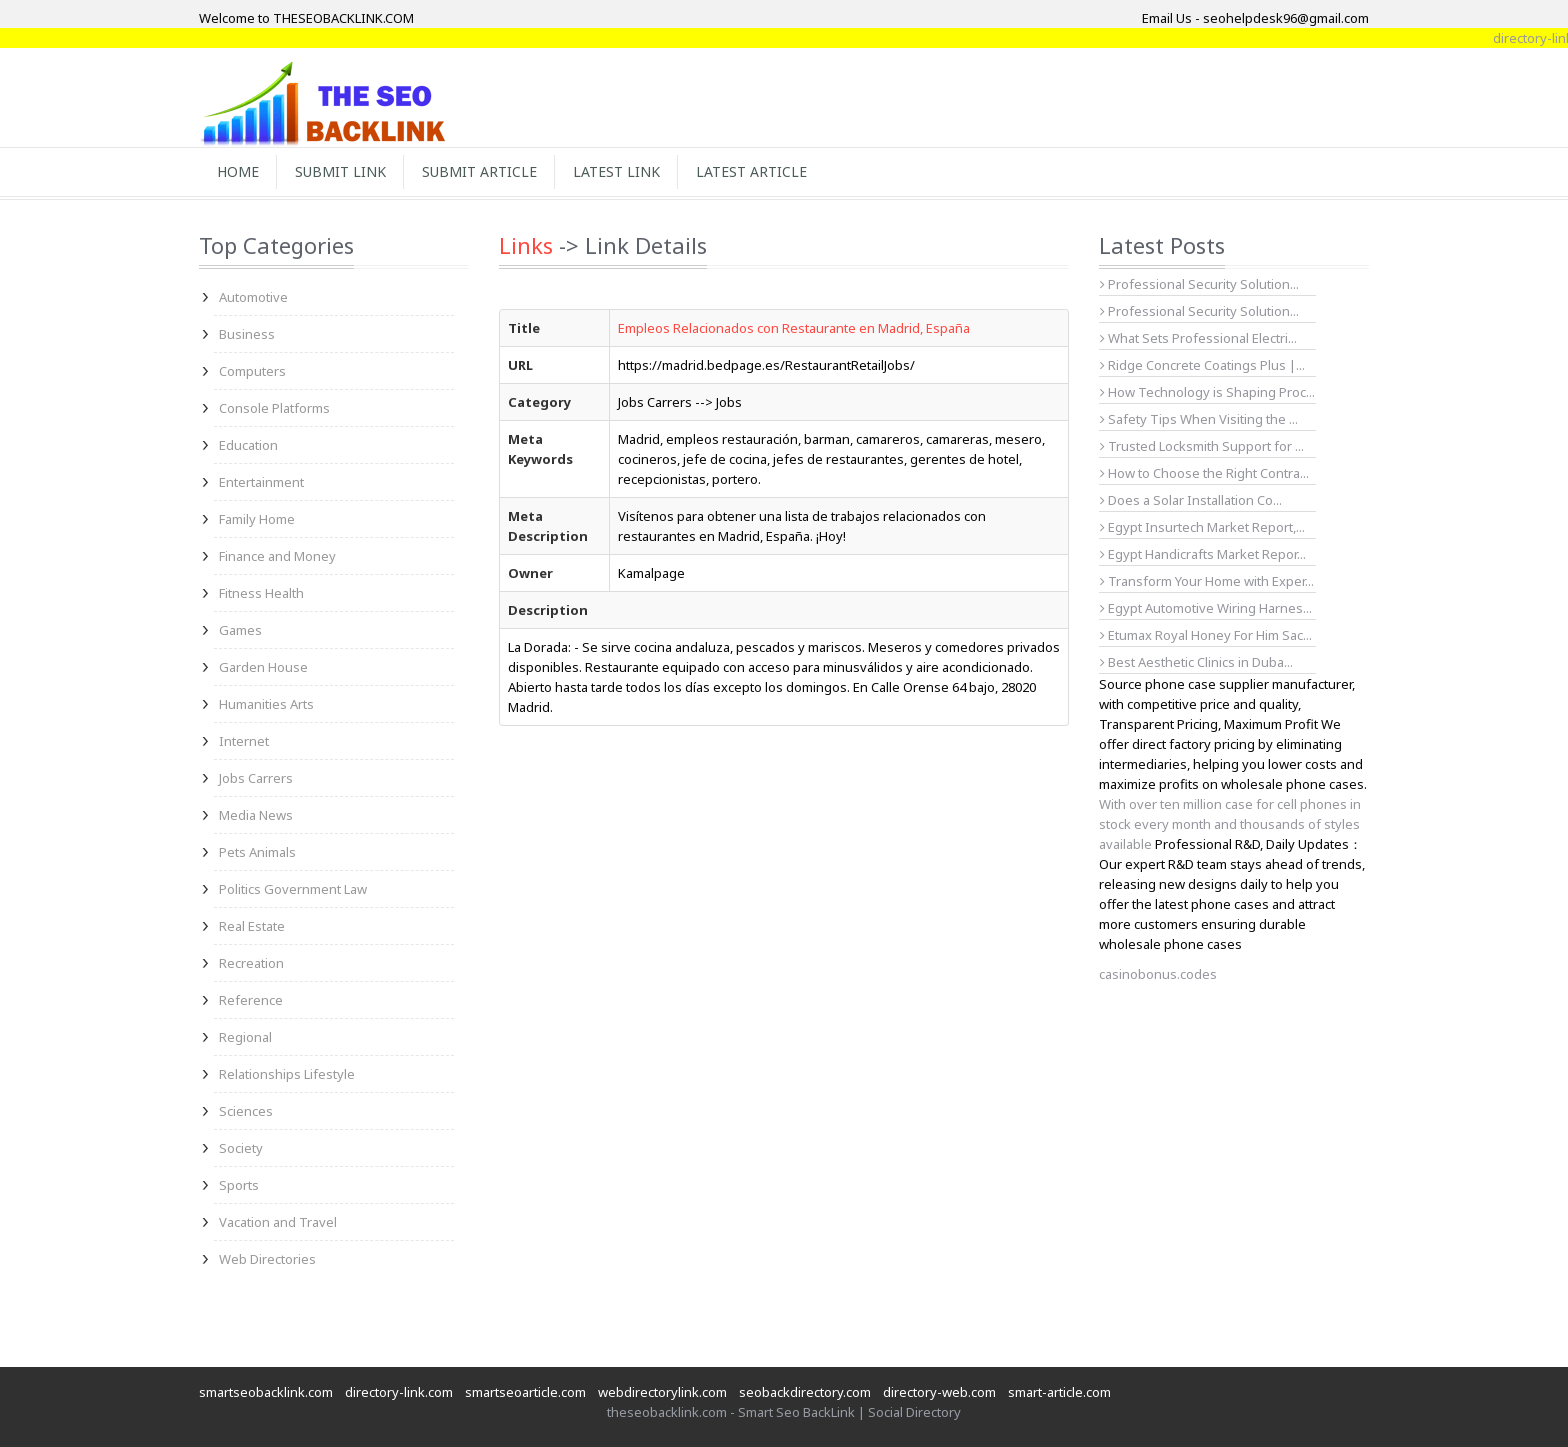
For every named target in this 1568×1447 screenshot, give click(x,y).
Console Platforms (274, 408)
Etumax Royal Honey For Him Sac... (1206, 635)
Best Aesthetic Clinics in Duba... (1196, 662)
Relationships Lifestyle (287, 1074)
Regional (245, 1037)
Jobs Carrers (256, 778)
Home (238, 171)
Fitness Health (261, 593)
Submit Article (479, 171)
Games (240, 630)
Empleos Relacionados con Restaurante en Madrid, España (794, 328)
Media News (256, 815)
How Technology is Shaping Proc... (1207, 392)
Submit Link (340, 171)
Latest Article (751, 171)
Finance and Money (277, 556)
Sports (239, 1185)
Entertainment (261, 482)
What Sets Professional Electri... (1198, 338)
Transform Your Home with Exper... (1207, 581)
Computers (252, 371)
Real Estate (252, 926)
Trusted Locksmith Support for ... (1202, 446)
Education (248, 445)
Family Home (257, 519)
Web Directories (267, 1259)
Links (526, 245)
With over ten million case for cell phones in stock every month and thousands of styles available (1230, 824)
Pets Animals (257, 852)
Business (247, 334)
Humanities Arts (266, 704)
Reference (251, 1000)
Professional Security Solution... (1199, 284)
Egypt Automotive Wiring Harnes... (1206, 608)
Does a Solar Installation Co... (1191, 500)
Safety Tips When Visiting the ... (1199, 419)
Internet (244, 741)
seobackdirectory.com (805, 1392)
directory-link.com (399, 1392)
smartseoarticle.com (525, 1392)
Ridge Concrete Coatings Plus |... (1202, 365)
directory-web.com (939, 1392)
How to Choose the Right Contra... (1204, 473)
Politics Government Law (293, 889)
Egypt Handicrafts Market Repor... (1203, 554)
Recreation (251, 963)
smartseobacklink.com (266, 1392)
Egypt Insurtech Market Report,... (1202, 527)
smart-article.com (1059, 1392)
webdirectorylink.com (662, 1392)
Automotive (253, 297)
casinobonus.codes (1158, 974)
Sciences (246, 1111)
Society (241, 1148)
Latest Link (616, 171)
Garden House (263, 667)
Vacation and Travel (278, 1222)
